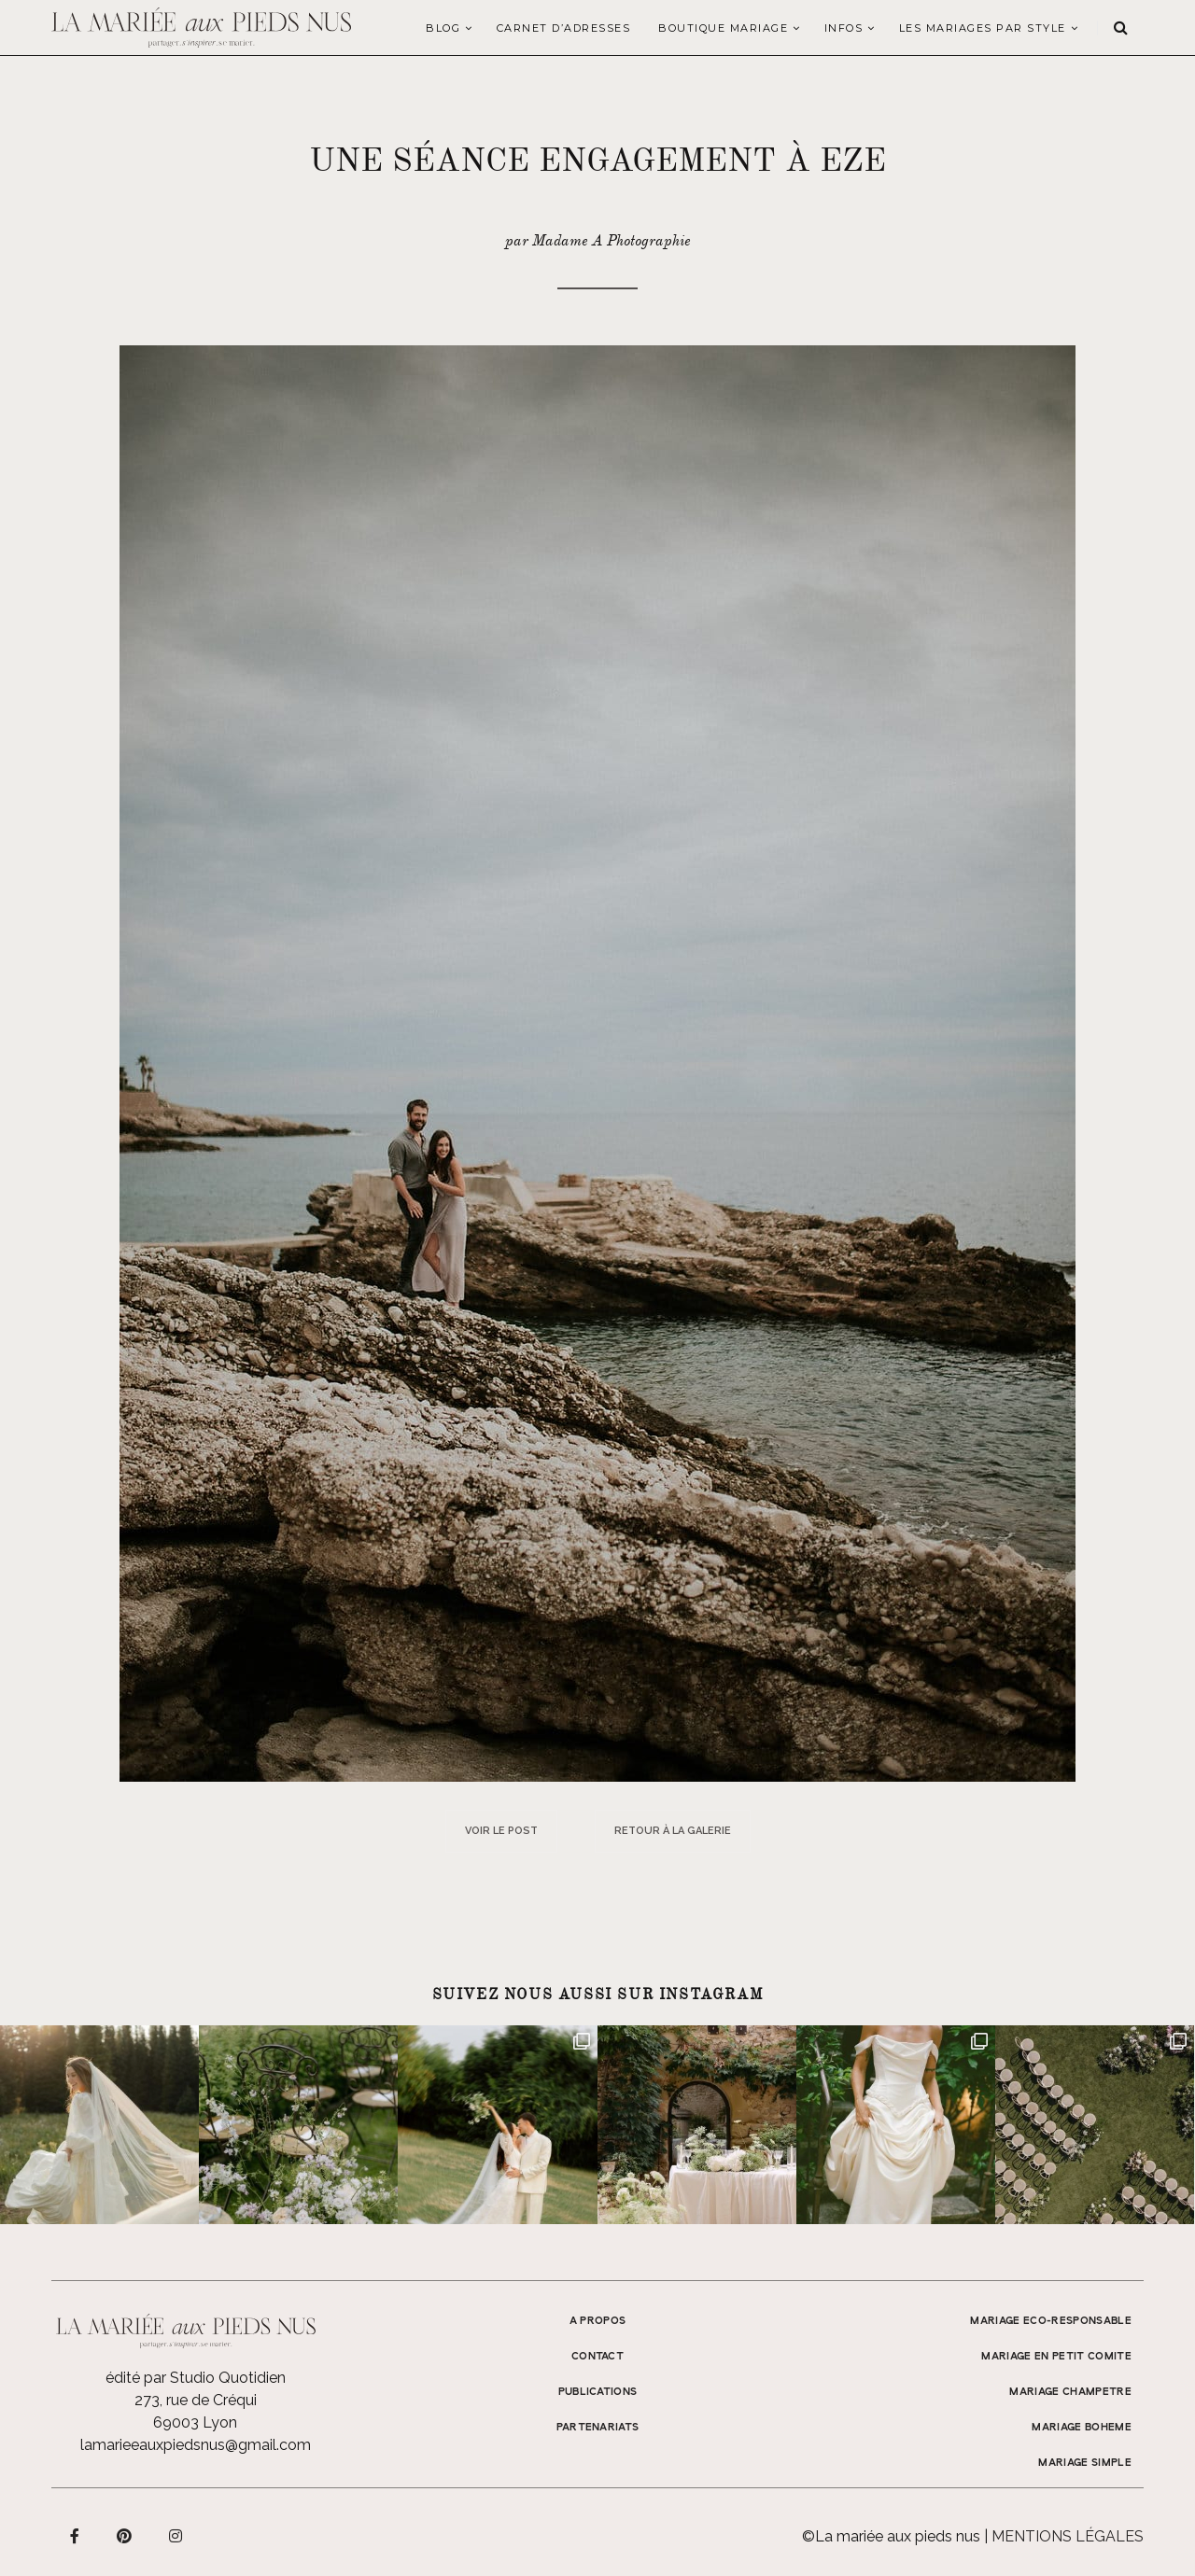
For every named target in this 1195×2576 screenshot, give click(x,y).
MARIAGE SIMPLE (1085, 2463)
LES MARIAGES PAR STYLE (982, 28)
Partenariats (598, 2427)
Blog (443, 28)
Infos (844, 28)
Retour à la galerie (672, 1831)
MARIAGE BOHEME (1082, 2427)
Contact (597, 2356)
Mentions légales (1067, 2536)
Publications (598, 2392)
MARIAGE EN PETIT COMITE (1056, 2356)
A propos (597, 2321)
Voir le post (501, 1831)
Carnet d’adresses (564, 28)
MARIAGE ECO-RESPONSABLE (1051, 2321)
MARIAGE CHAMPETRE (1070, 2392)
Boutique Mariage (723, 28)
